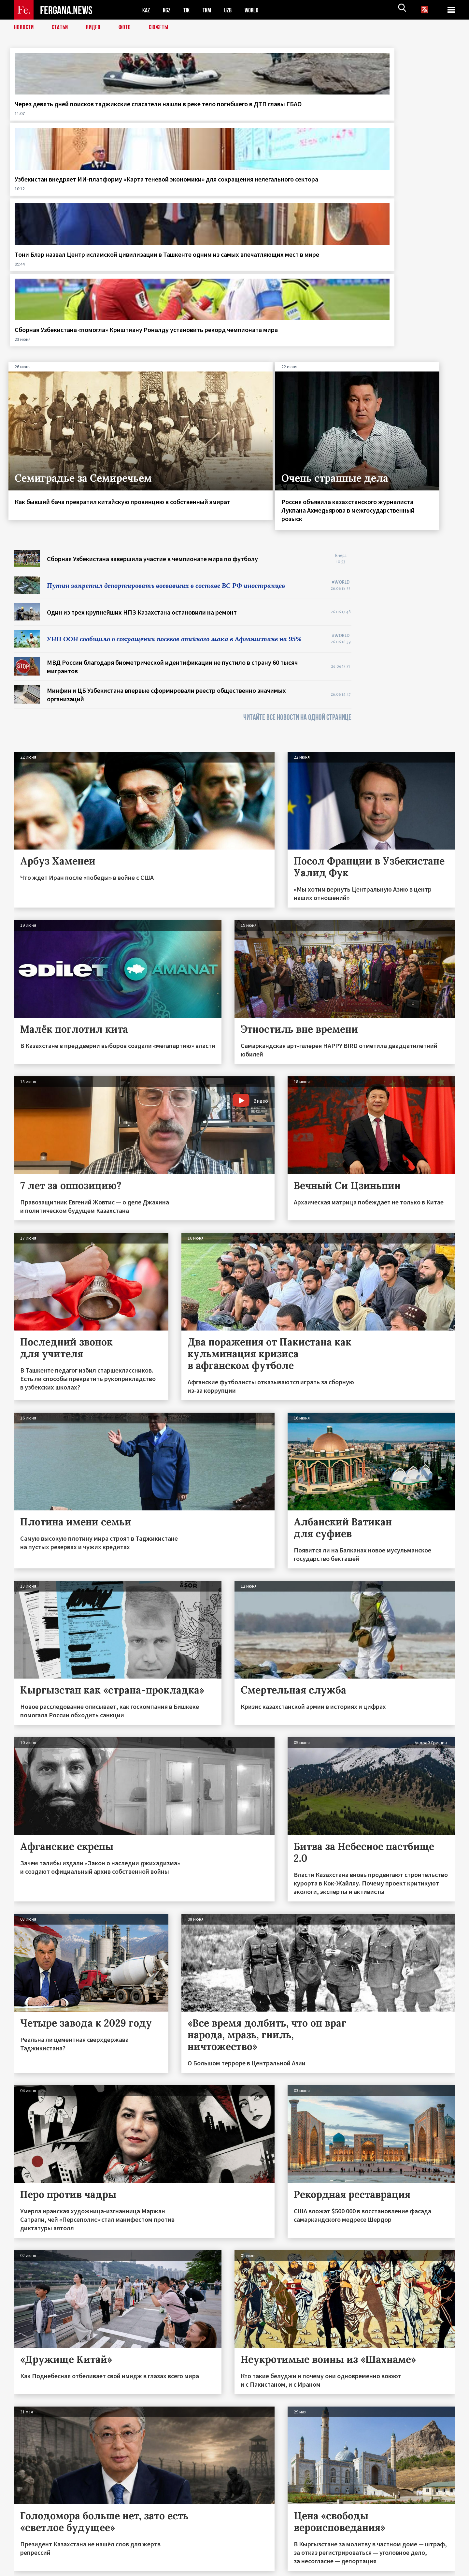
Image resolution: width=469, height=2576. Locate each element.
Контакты (30, 2556)
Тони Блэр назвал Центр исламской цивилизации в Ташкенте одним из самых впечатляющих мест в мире (286, 116)
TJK (188, 10)
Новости (24, 27)
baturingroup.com (283, 2569)
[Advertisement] (409, 444)
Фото (127, 27)
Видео (95, 27)
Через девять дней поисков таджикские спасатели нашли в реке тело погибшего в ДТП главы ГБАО (62, 116)
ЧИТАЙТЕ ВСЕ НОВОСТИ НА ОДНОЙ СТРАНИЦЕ (297, 514)
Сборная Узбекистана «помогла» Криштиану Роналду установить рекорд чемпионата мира (405, 116)
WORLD (256, 10)
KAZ (146, 10)
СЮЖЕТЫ (162, 27)
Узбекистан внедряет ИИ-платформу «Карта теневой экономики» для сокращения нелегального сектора (174, 116)
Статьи (61, 27)
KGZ (168, 10)
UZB (232, 10)
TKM (210, 10)
